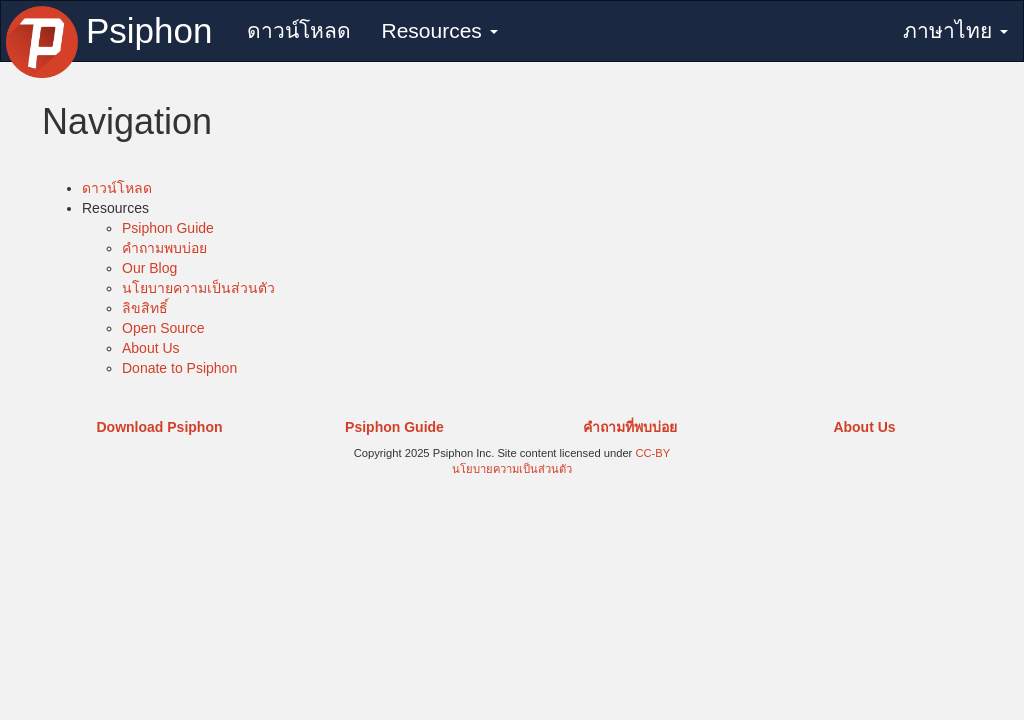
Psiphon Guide (168, 228)
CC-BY (652, 453)
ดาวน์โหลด (299, 30)
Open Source (163, 328)
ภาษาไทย (955, 30)
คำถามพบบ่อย (164, 248)
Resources (439, 30)
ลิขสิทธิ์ (145, 308)
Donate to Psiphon (179, 368)
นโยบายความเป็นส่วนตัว (198, 288)
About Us (151, 348)
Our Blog (149, 268)
